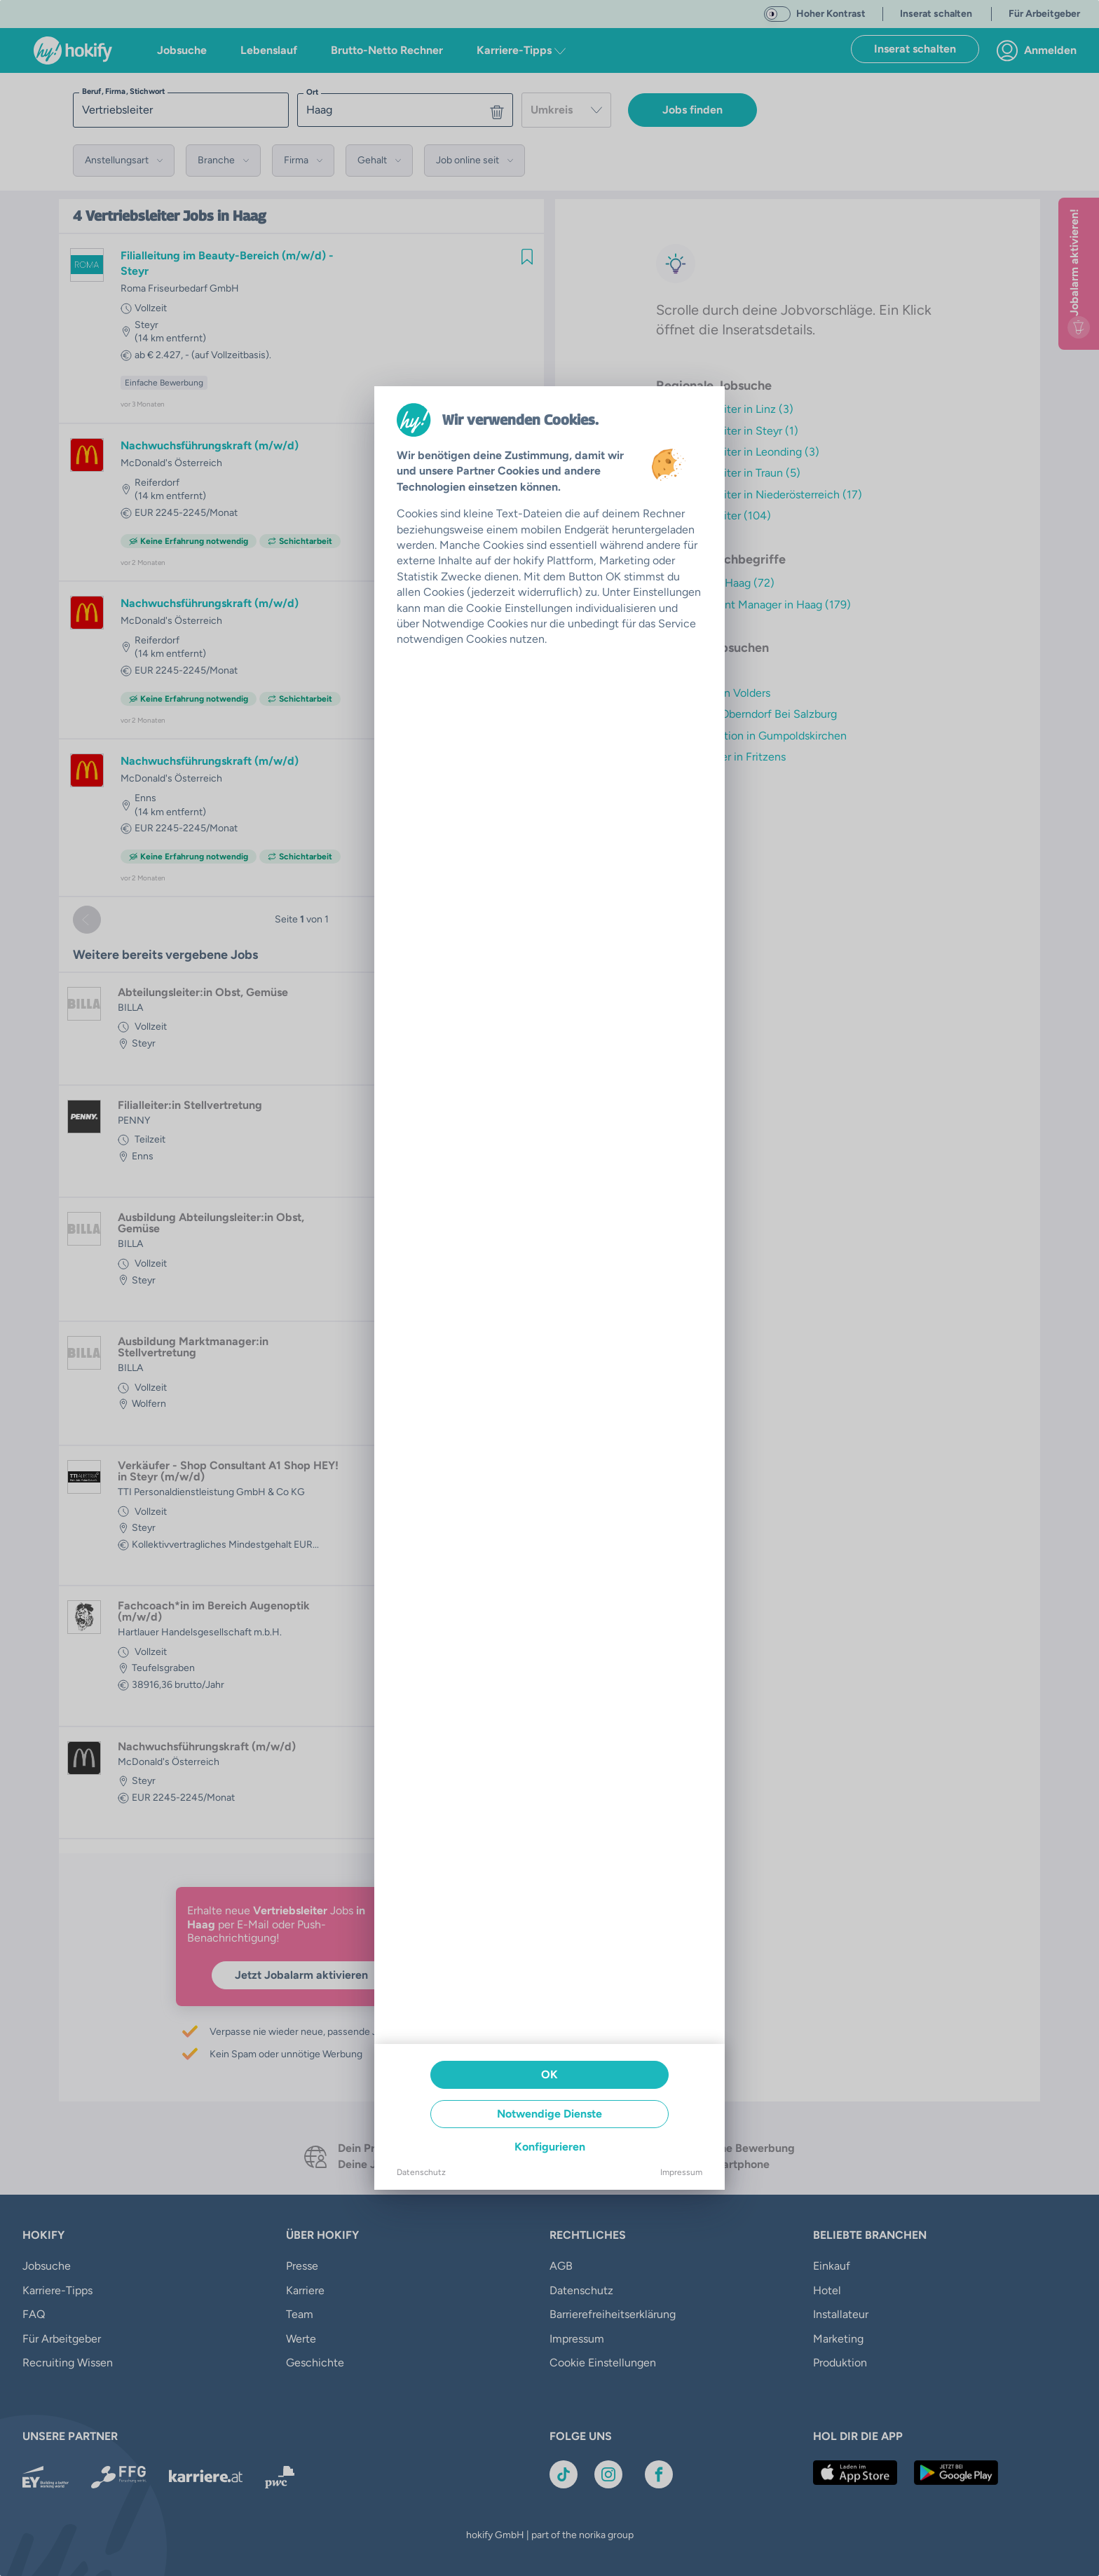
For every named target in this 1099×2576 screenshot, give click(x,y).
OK (549, 2074)
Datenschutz (421, 2172)
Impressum (681, 2172)
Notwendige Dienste (549, 2113)
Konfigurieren (549, 2146)
